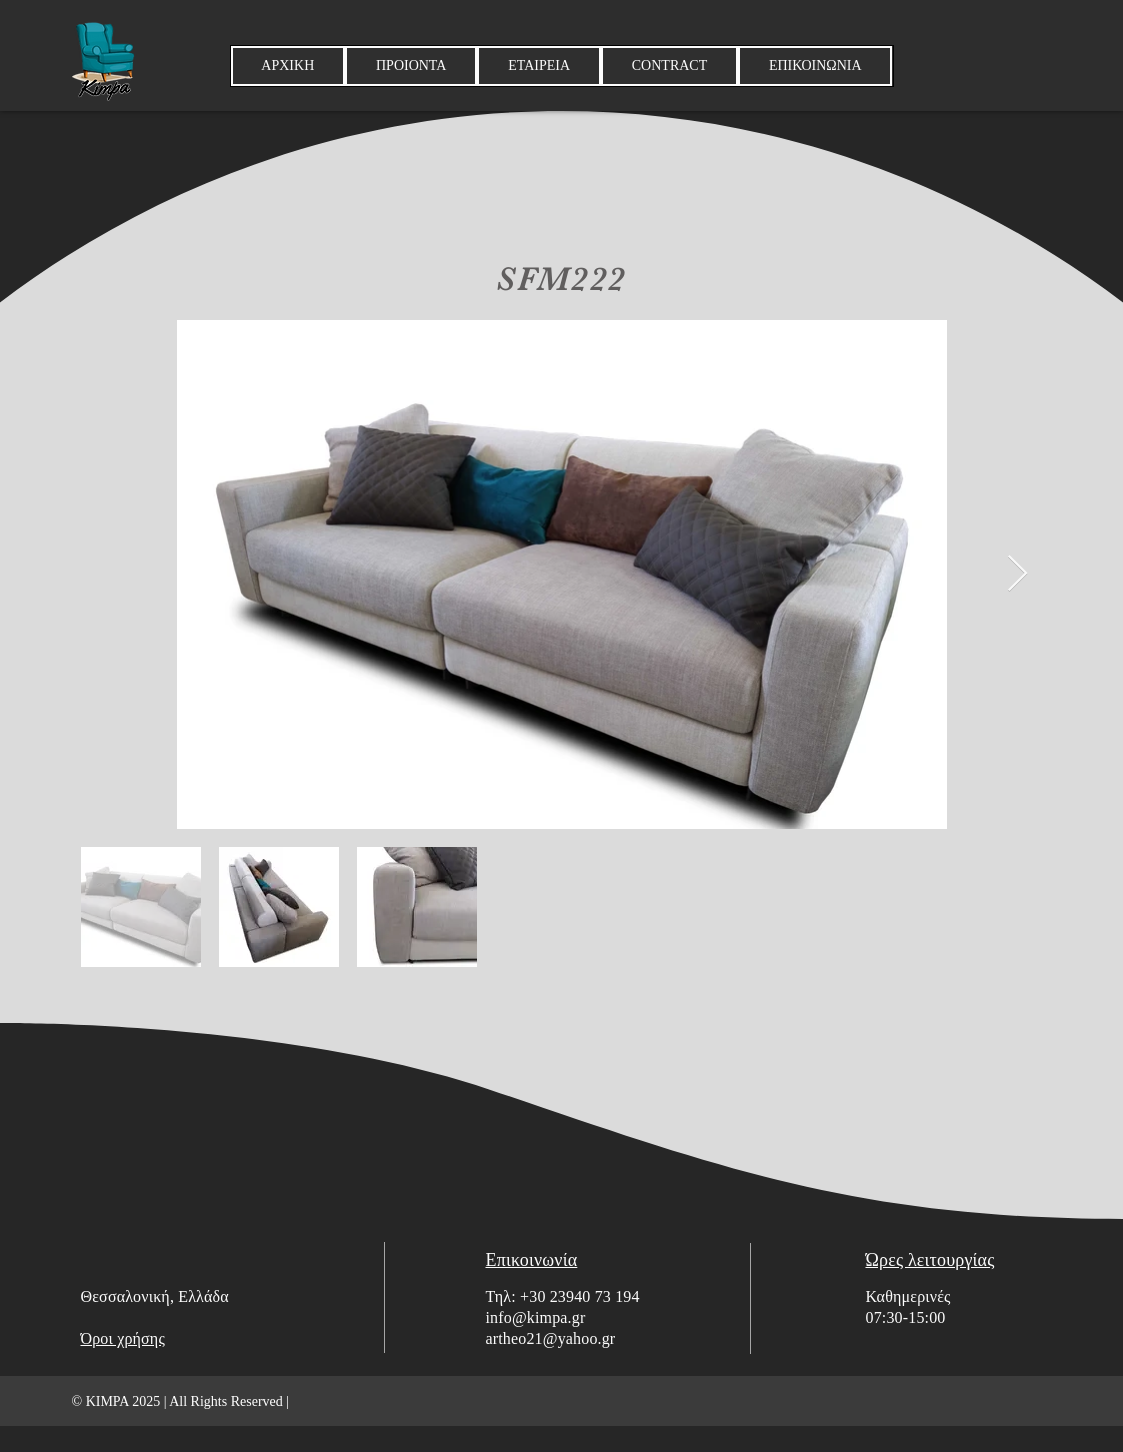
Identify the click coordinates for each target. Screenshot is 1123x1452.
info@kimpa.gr (536, 1317)
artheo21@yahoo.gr (551, 1338)
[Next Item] (1017, 574)
